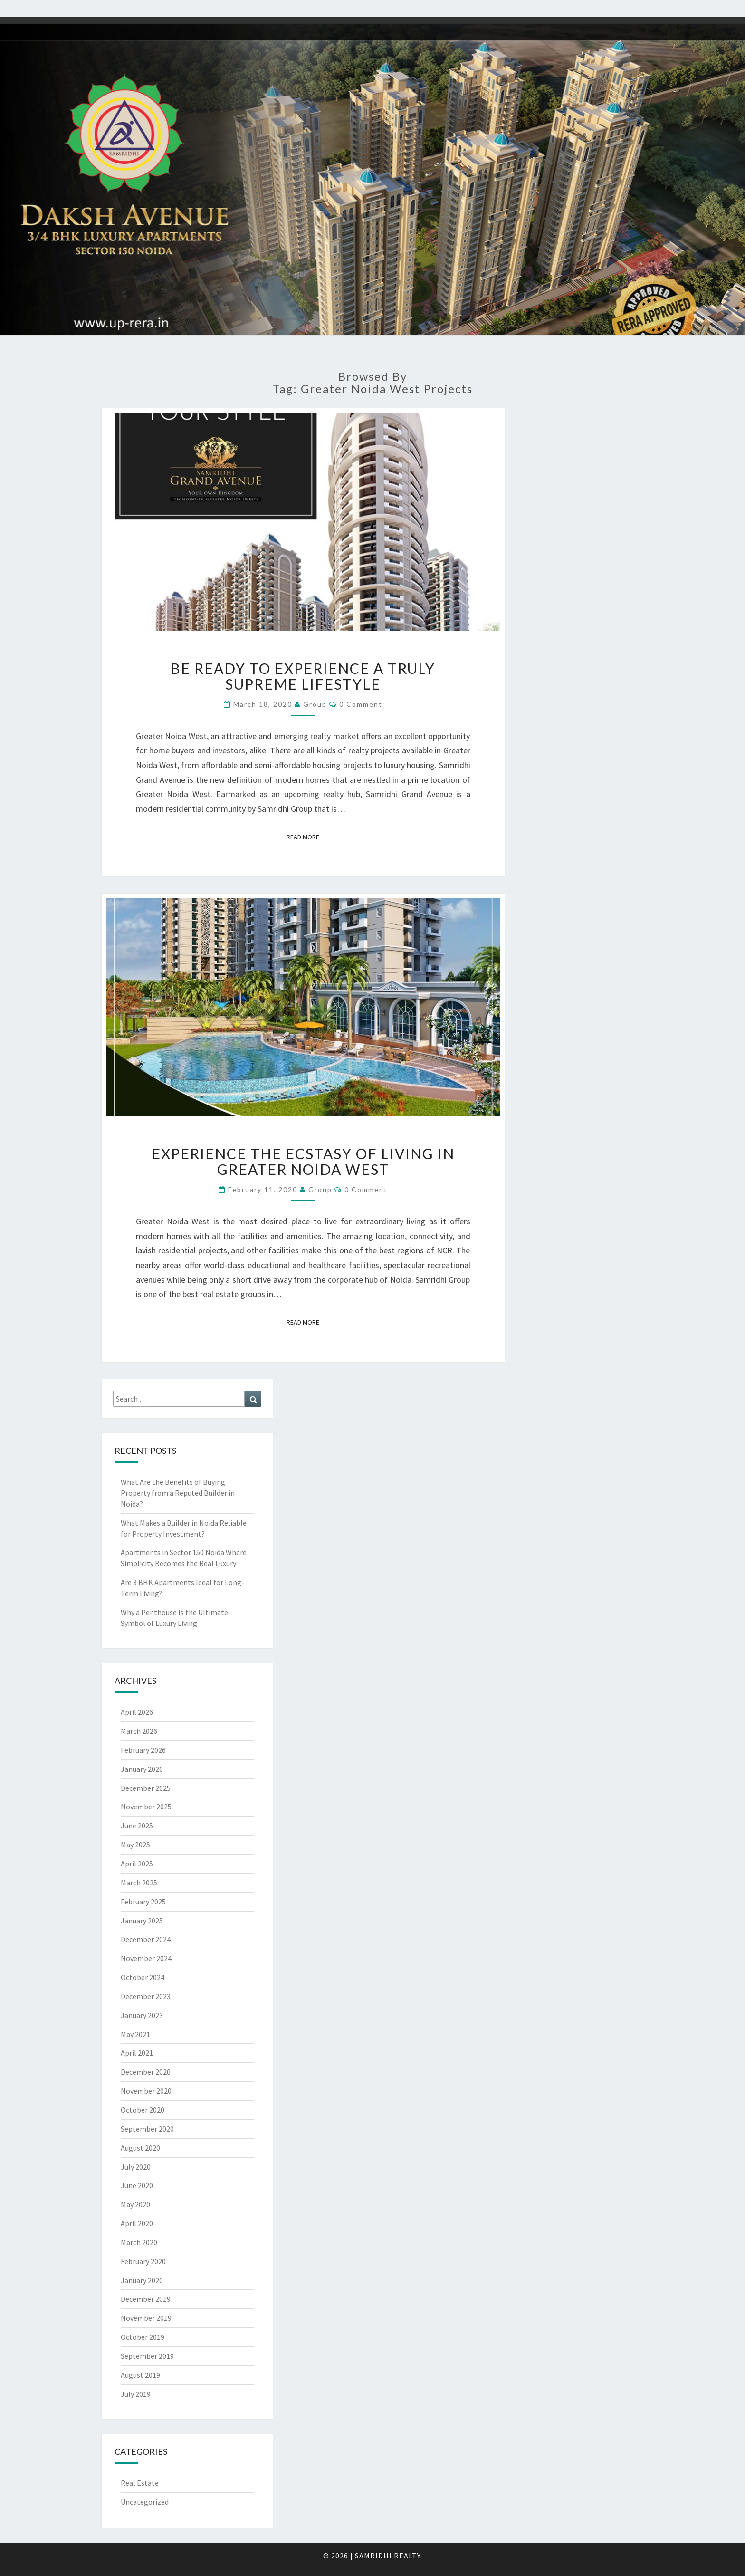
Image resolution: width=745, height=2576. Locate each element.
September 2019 (147, 2356)
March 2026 (139, 1731)
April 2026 (137, 1712)
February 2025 (143, 1901)
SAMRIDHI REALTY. (388, 2555)
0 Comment (360, 704)
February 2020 (143, 2261)
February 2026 (143, 1750)
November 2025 (146, 1806)
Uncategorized (145, 2502)
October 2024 (142, 1977)
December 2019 (146, 2299)
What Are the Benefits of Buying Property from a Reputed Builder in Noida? (178, 1493)
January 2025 (142, 1920)
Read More (306, 836)
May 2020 (135, 2204)
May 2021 (135, 2034)
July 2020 (136, 2167)
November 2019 (146, 2318)
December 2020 (146, 2071)
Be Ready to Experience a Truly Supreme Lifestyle (303, 676)
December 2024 (146, 1939)
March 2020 (139, 2242)
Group (315, 704)
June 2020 (137, 2185)
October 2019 (142, 2337)
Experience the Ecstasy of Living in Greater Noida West (303, 1161)
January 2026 (142, 1769)
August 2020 (140, 2148)
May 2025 (135, 1844)
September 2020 (147, 2129)
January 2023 (142, 2015)
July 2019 (136, 2394)
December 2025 (146, 1788)
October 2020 (142, 2110)
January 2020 (142, 2280)
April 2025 (137, 1863)
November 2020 (146, 2090)
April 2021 (137, 2052)
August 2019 (140, 2375)
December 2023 (146, 1996)
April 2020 (137, 2223)
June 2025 (137, 1825)
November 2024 (146, 1958)
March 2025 (139, 1882)
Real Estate (140, 2483)
